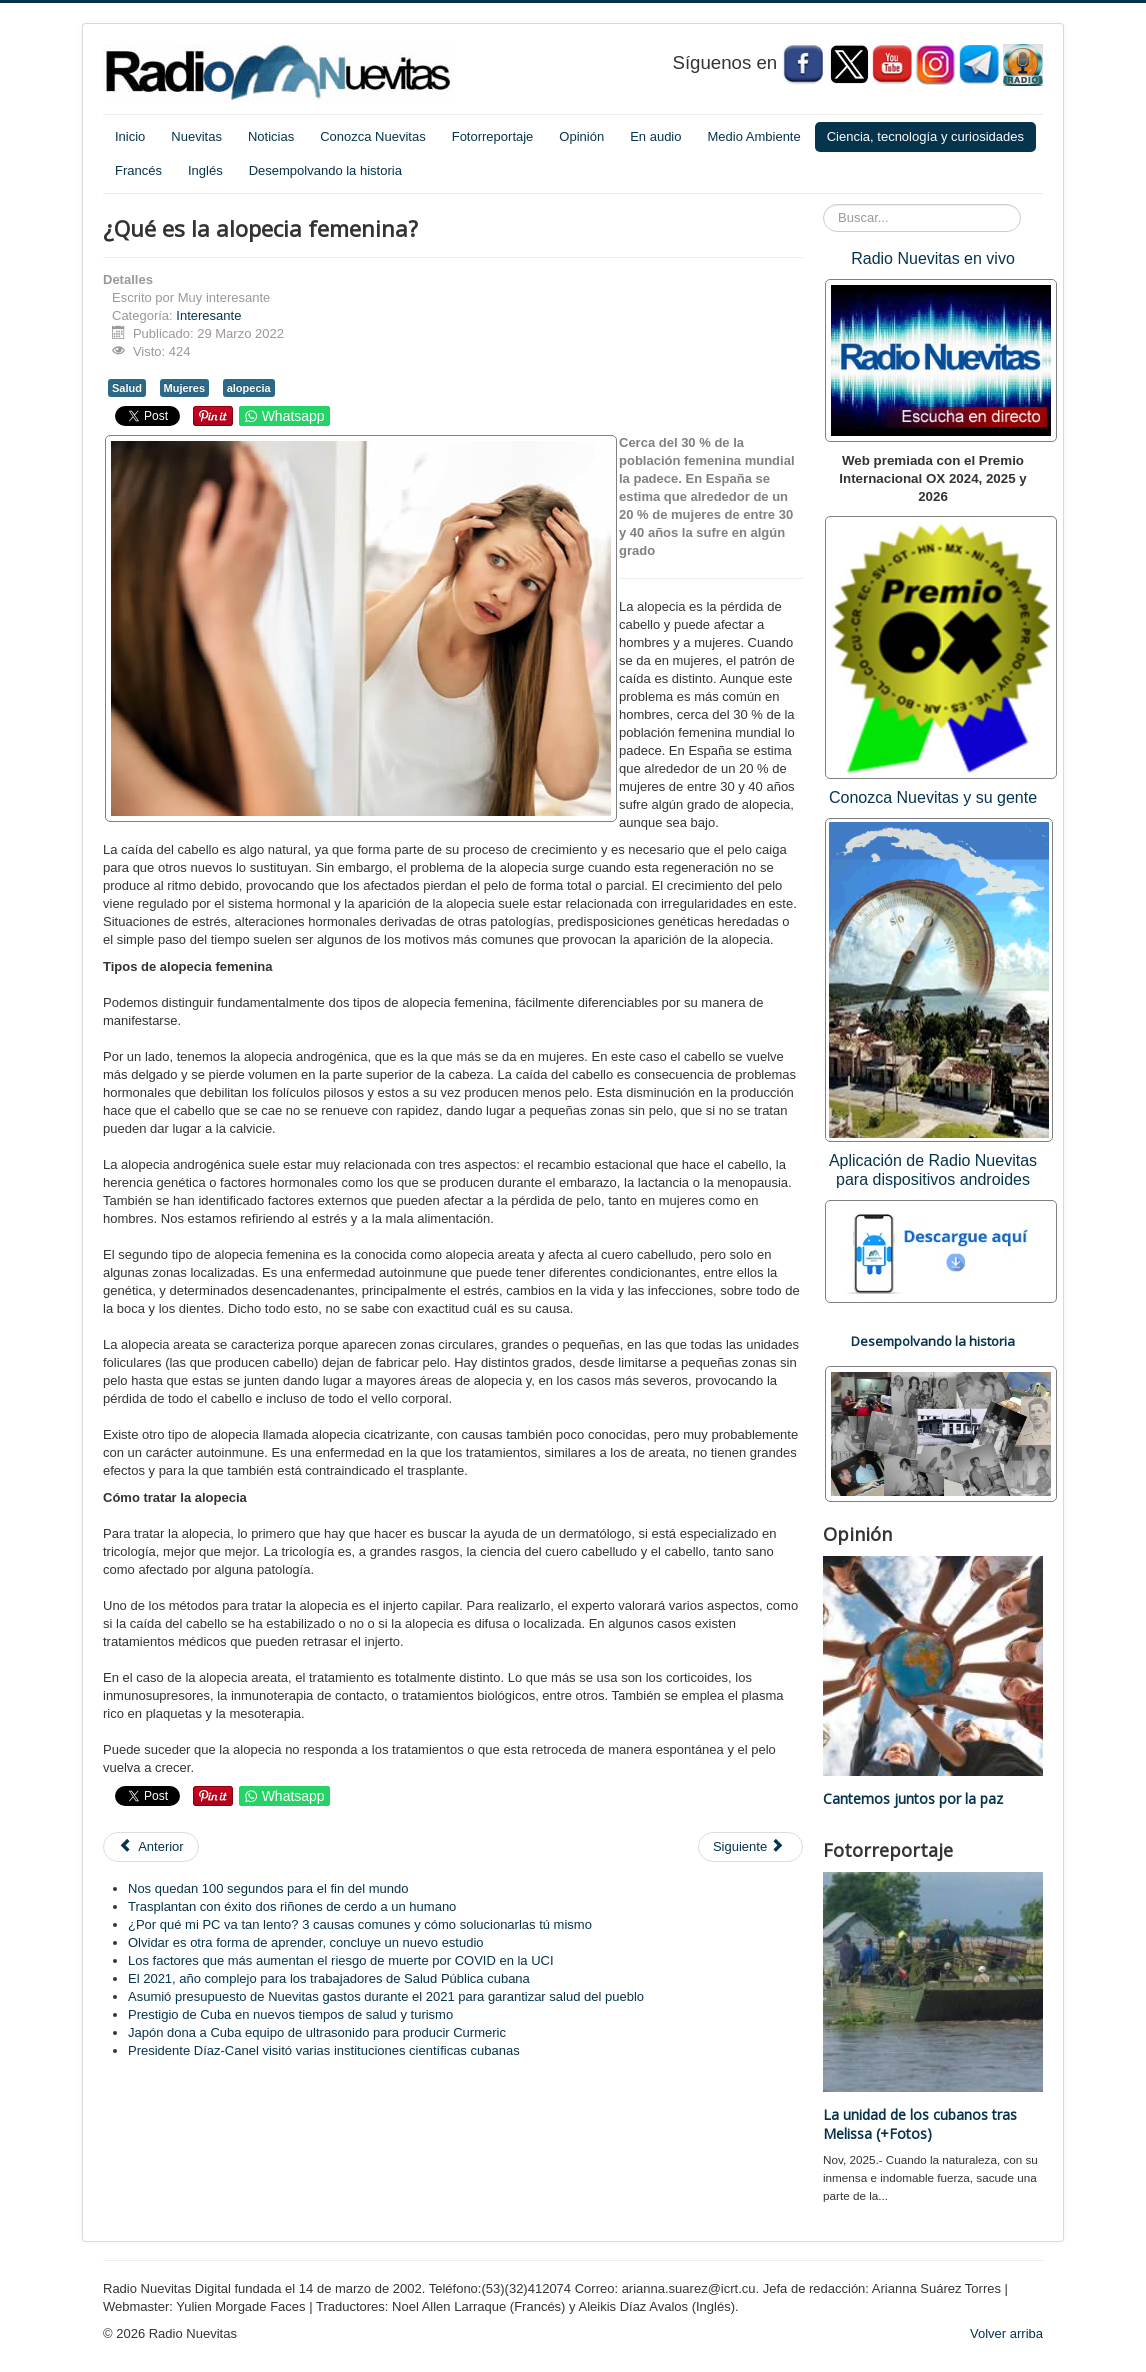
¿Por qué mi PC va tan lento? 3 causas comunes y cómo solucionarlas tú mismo (360, 1924)
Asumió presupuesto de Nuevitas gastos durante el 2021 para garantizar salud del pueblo (386, 1996)
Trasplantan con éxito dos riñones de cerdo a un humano (292, 1906)
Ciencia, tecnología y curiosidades (925, 136)
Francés (138, 170)
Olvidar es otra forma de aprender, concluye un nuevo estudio (306, 1942)
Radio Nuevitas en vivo (933, 258)
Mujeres (185, 388)
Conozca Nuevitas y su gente (933, 797)
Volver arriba (1006, 2333)
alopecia (249, 388)
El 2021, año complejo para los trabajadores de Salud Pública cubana (329, 1978)
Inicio (130, 136)
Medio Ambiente (753, 136)
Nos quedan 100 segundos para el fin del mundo (268, 1888)
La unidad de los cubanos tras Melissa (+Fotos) (920, 2124)
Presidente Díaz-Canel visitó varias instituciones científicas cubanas (324, 2050)
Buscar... (823, 204)
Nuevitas (196, 136)
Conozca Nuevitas (373, 136)
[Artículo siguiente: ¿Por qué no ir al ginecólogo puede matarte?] (750, 1847)
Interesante (208, 315)
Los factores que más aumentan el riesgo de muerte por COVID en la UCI (341, 1960)
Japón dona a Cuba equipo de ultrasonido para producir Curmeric (317, 2032)
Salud (127, 388)
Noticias (271, 136)
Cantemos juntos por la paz (913, 1798)
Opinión (581, 136)
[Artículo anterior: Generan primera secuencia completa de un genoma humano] (151, 1847)
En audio (655, 136)
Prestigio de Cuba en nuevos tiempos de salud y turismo (290, 2014)
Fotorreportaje (493, 136)
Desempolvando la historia (325, 170)
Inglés (205, 170)
